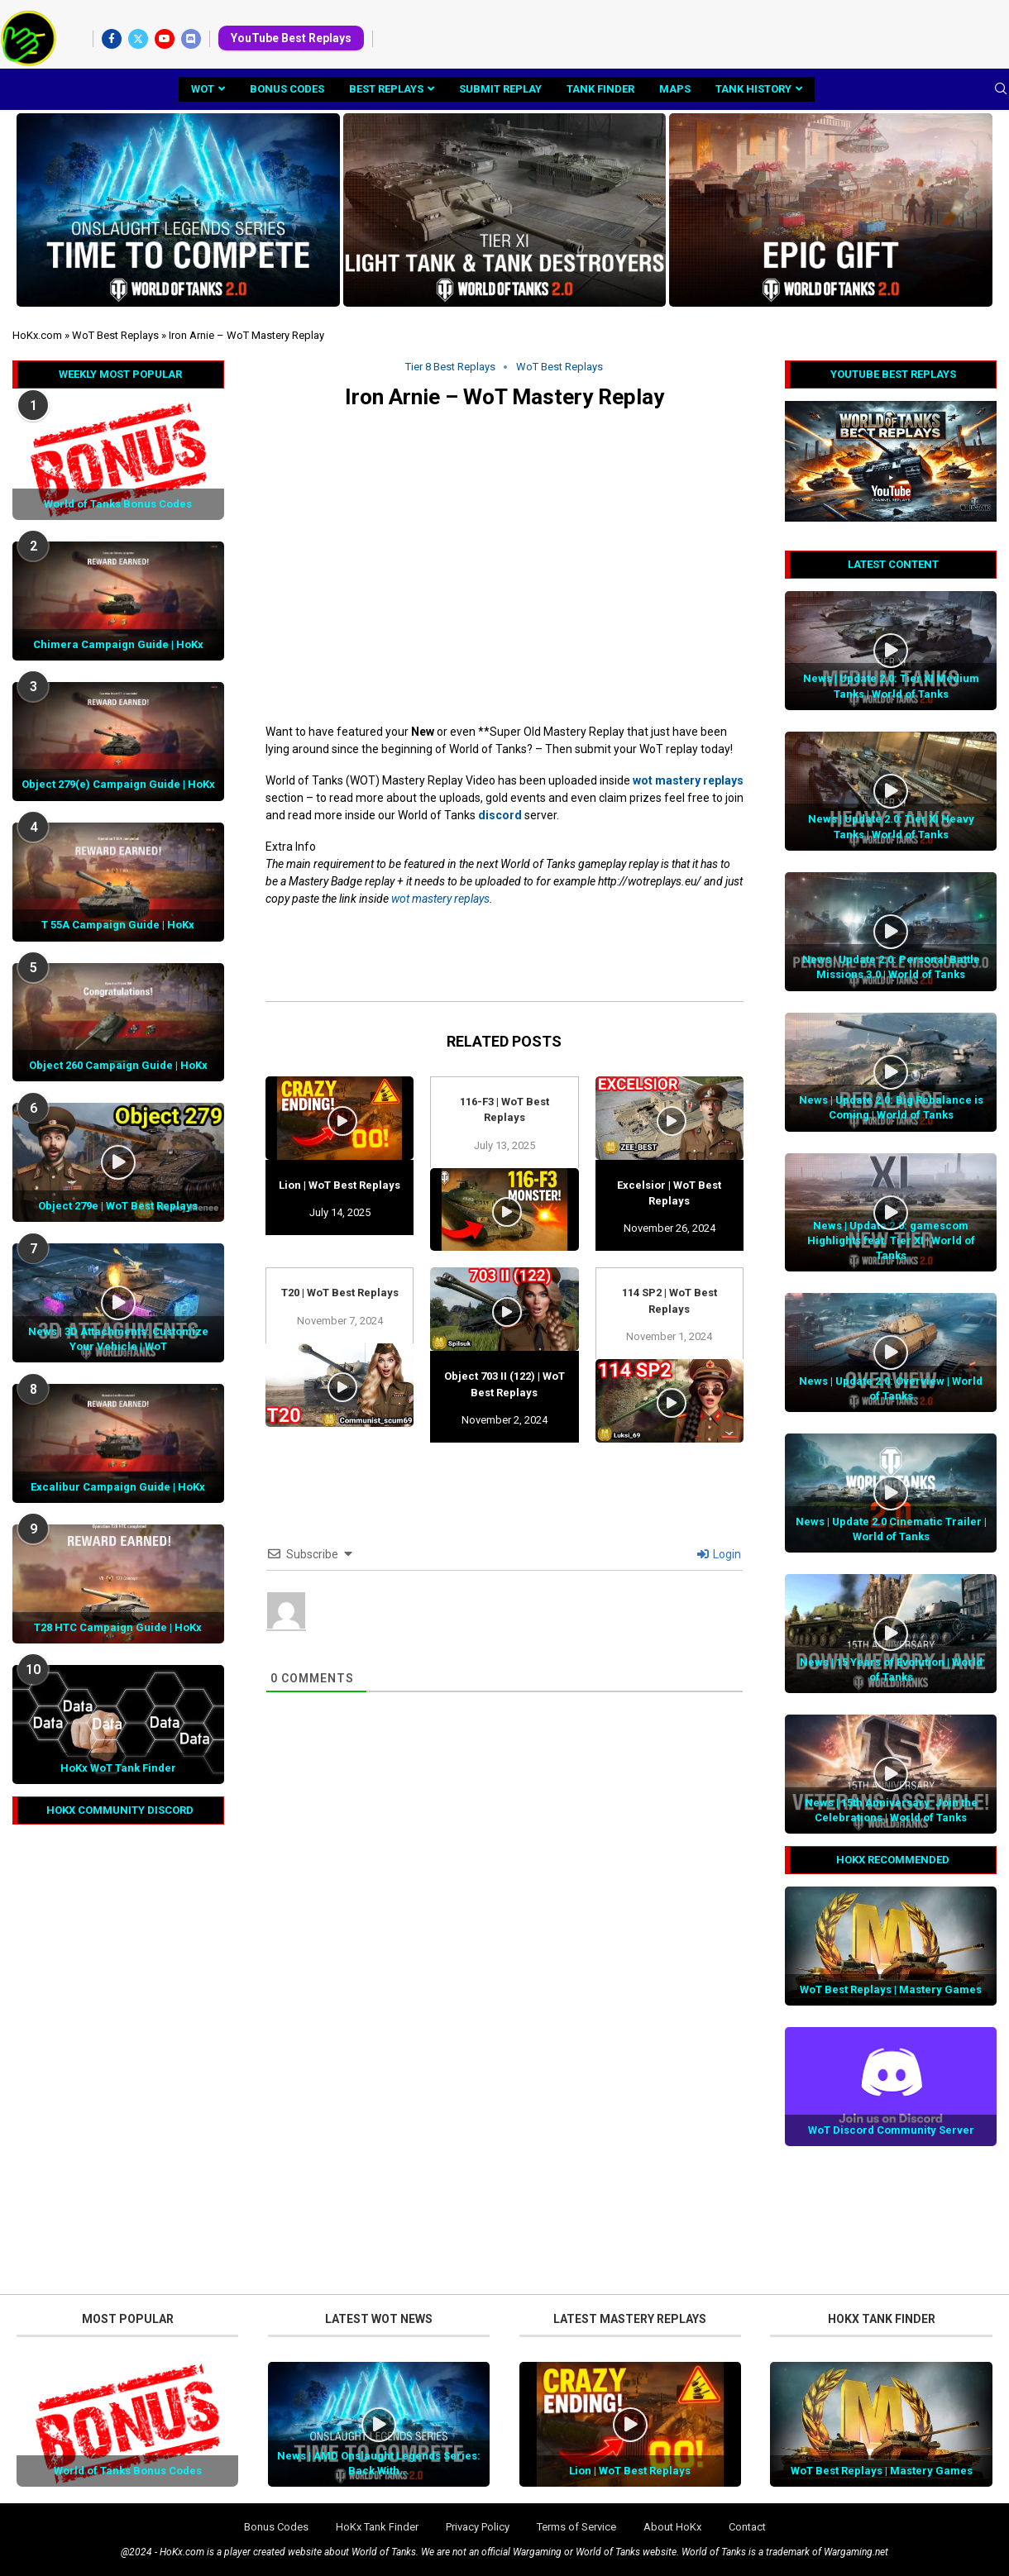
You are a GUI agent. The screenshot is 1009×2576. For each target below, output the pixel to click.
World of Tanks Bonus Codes (118, 504)
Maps (675, 89)
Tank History (753, 89)
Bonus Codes (287, 89)
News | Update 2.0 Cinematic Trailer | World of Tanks (891, 1529)
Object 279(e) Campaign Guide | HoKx (118, 784)
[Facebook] (112, 39)
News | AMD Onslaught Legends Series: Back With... (379, 2463)
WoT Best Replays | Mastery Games (891, 1989)
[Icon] (890, 650)
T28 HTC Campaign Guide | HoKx (118, 1627)
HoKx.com (37, 335)
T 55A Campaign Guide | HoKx (117, 924)
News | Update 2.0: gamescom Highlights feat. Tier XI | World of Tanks (891, 1240)
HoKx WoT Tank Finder (118, 1768)
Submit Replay (500, 89)
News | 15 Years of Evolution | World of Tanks (891, 1669)
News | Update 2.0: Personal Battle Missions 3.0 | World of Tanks (891, 966)
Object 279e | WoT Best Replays (118, 1206)
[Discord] (191, 39)
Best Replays (386, 89)
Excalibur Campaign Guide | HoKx (118, 1487)
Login (719, 1554)
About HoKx (672, 2527)
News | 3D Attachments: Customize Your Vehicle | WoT (118, 1338)
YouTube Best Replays (291, 38)
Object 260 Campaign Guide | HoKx (118, 1065)
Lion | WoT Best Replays (339, 1185)
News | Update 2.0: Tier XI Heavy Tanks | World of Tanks (891, 826)
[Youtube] (165, 39)
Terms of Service (576, 2527)
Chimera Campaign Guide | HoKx (118, 644)
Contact (747, 2527)
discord (500, 815)
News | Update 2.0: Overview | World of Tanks (891, 1388)
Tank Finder (600, 89)
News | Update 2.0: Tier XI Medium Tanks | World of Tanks (891, 685)
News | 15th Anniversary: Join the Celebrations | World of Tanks (891, 1810)
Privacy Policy (477, 2527)
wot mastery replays (688, 780)
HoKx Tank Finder (377, 2527)
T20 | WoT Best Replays (340, 1292)
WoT (202, 89)
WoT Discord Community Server (891, 2130)
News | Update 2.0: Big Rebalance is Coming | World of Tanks (891, 1107)
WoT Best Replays (115, 335)
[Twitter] (138, 39)
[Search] (1000, 89)
